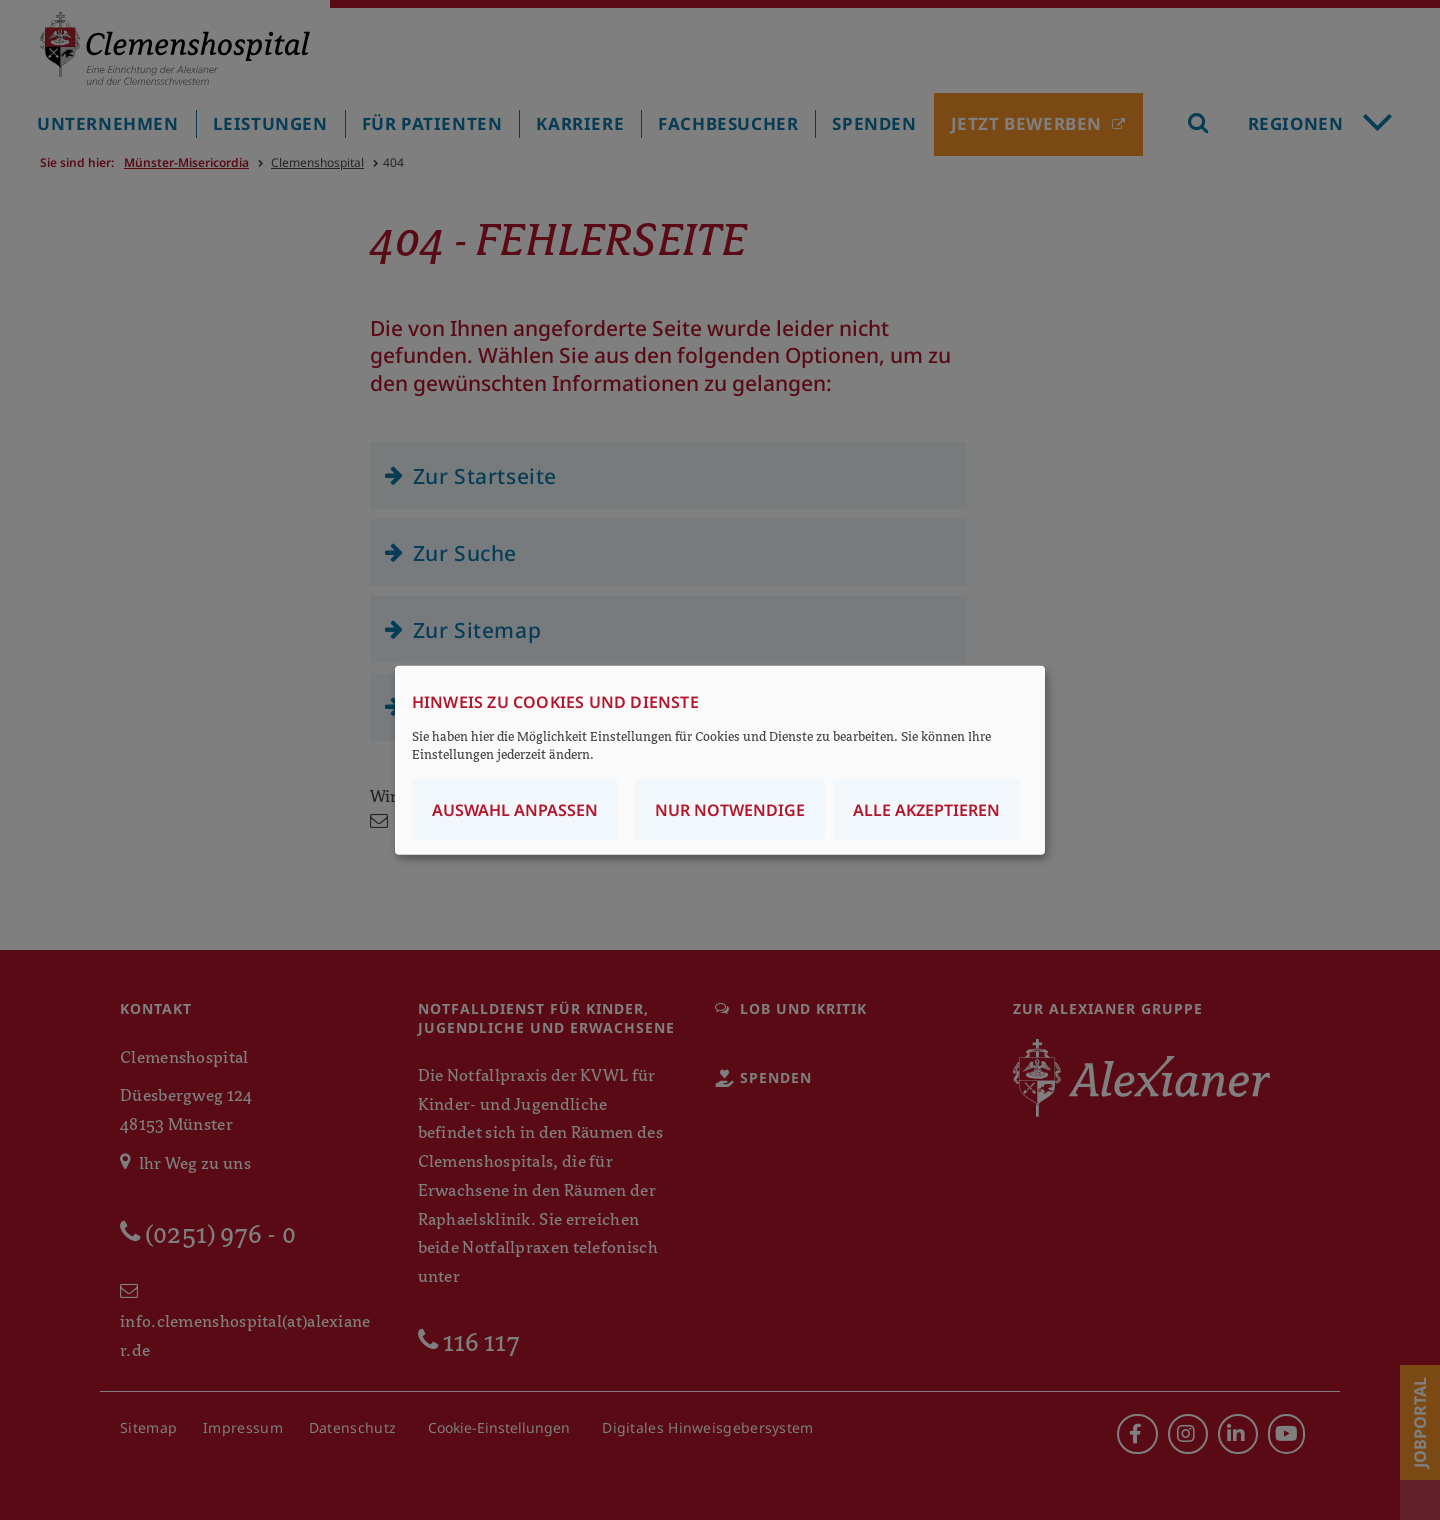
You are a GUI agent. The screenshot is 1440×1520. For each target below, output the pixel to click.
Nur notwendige (730, 809)
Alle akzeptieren (926, 809)
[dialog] (720, 760)
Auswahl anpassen (515, 809)
